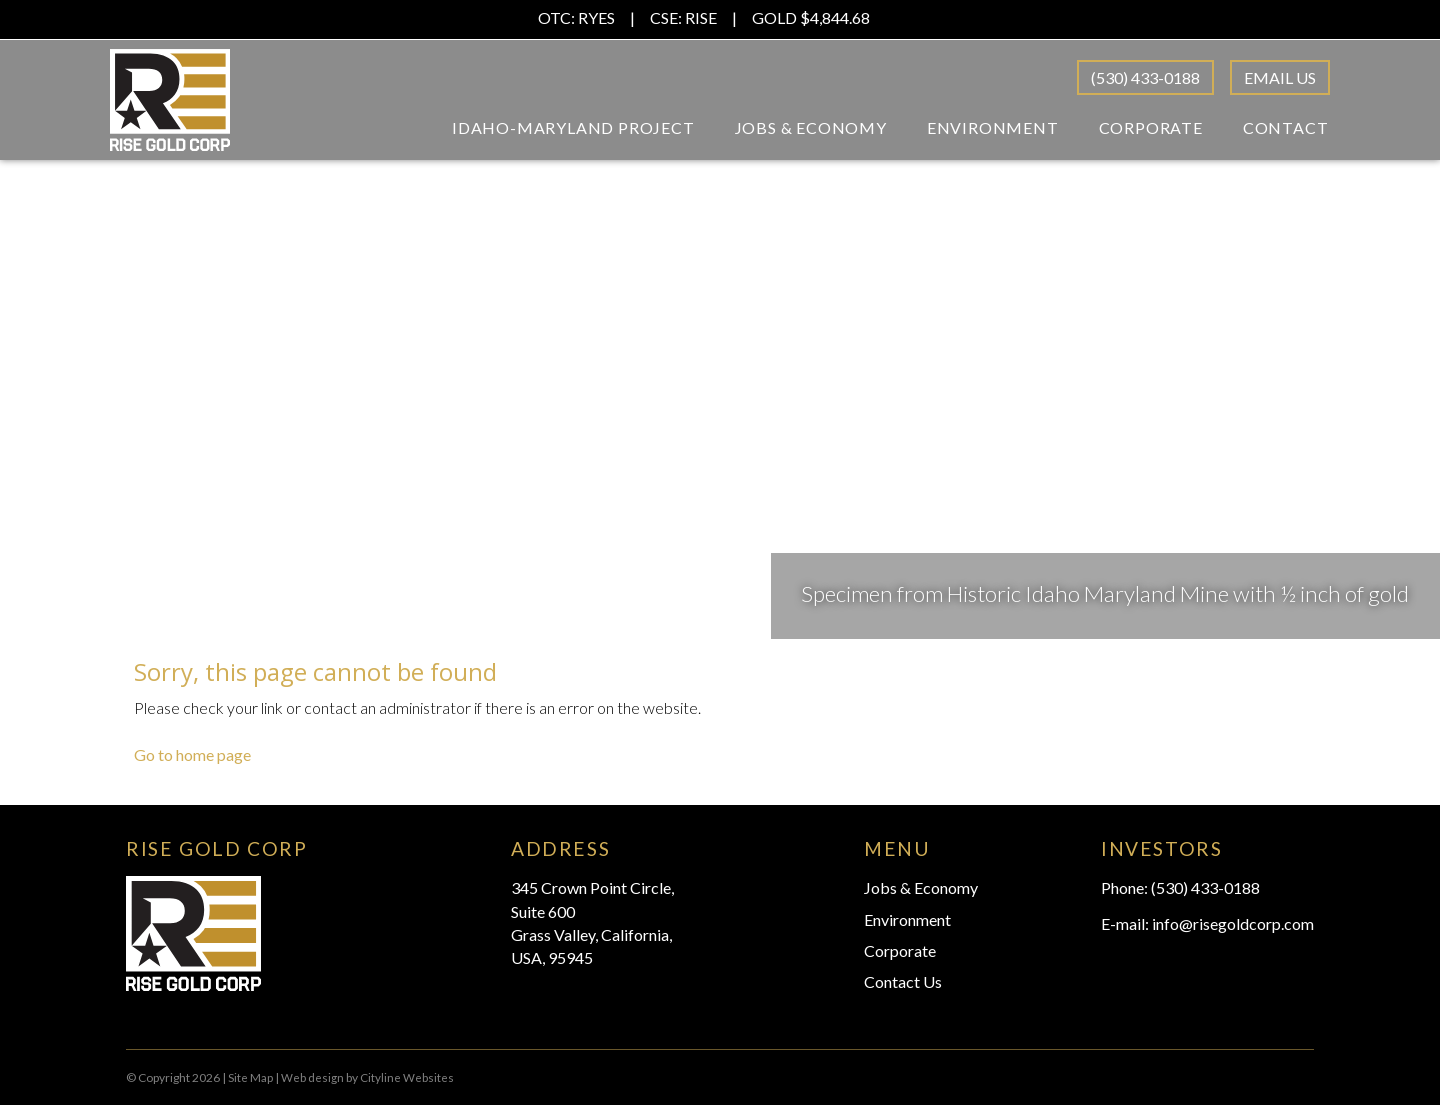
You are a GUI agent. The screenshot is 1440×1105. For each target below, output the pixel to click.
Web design (312, 1077)
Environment (993, 127)
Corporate (1151, 127)
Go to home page (192, 754)
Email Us (1280, 77)
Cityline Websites (407, 1077)
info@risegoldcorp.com (1233, 923)
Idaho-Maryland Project (573, 127)
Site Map (250, 1077)
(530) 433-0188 (1145, 77)
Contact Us (903, 981)
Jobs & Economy (811, 127)
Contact (1286, 127)
